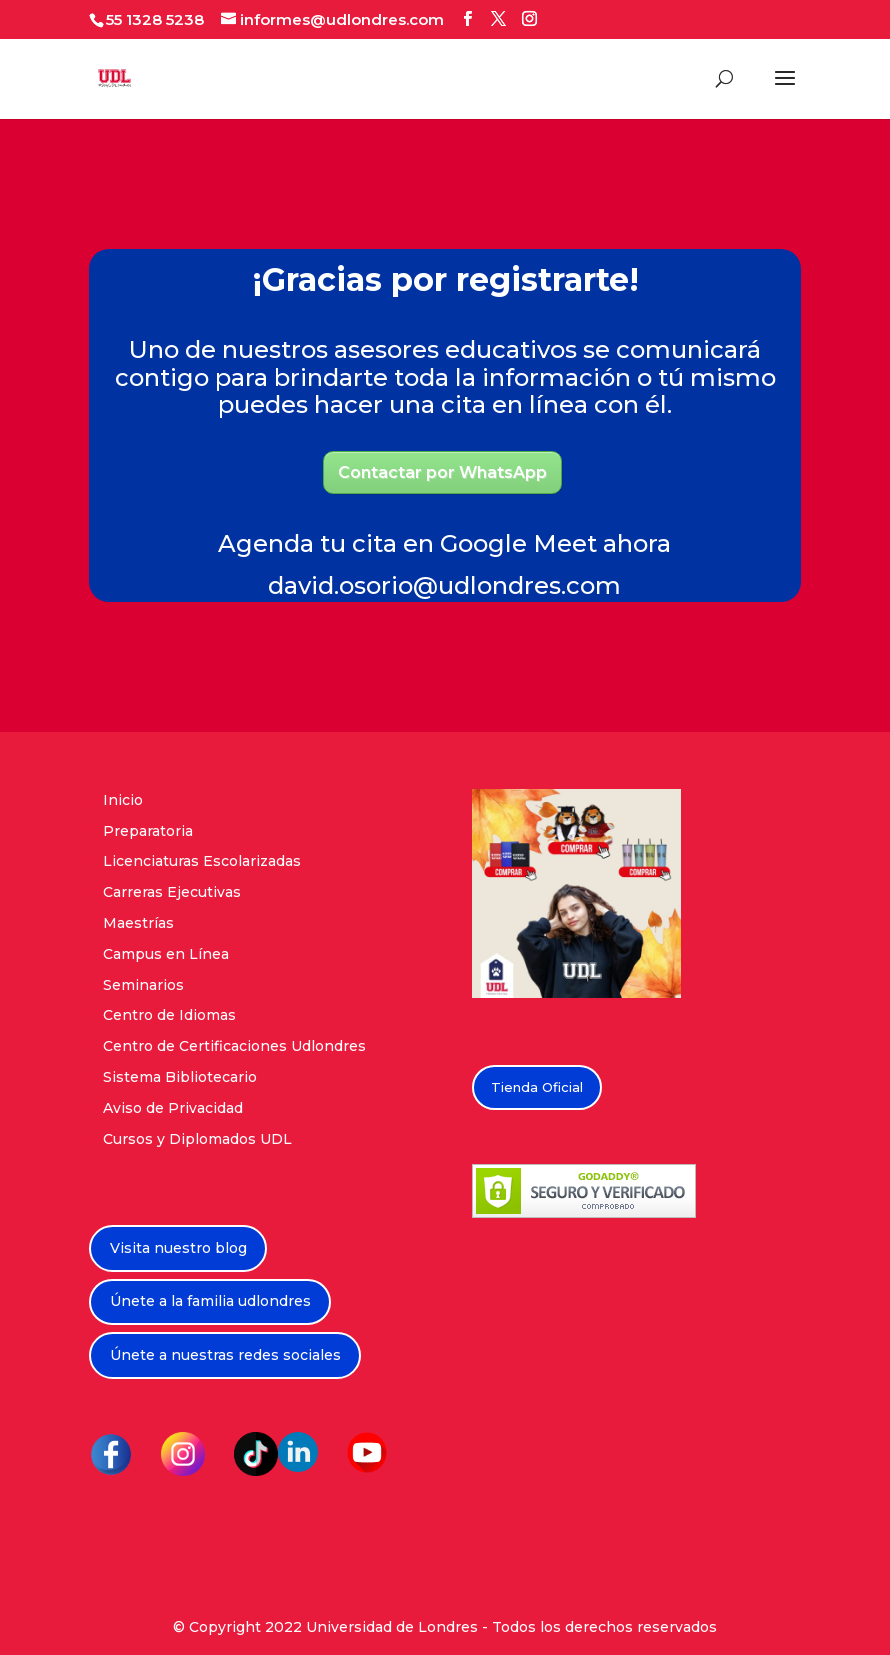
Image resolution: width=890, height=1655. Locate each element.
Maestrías (138, 923)
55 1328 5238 (155, 19)
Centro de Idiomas (169, 1015)
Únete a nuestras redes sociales (225, 1355)
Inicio (123, 800)
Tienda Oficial (537, 1087)
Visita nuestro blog (178, 1248)
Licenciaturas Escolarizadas (202, 861)
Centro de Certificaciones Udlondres (234, 1046)
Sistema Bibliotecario (180, 1077)
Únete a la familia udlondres (210, 1301)
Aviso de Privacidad (173, 1108)
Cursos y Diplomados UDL (197, 1139)
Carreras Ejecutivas (172, 892)
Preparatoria (148, 831)
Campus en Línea (166, 954)
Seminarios (143, 985)
